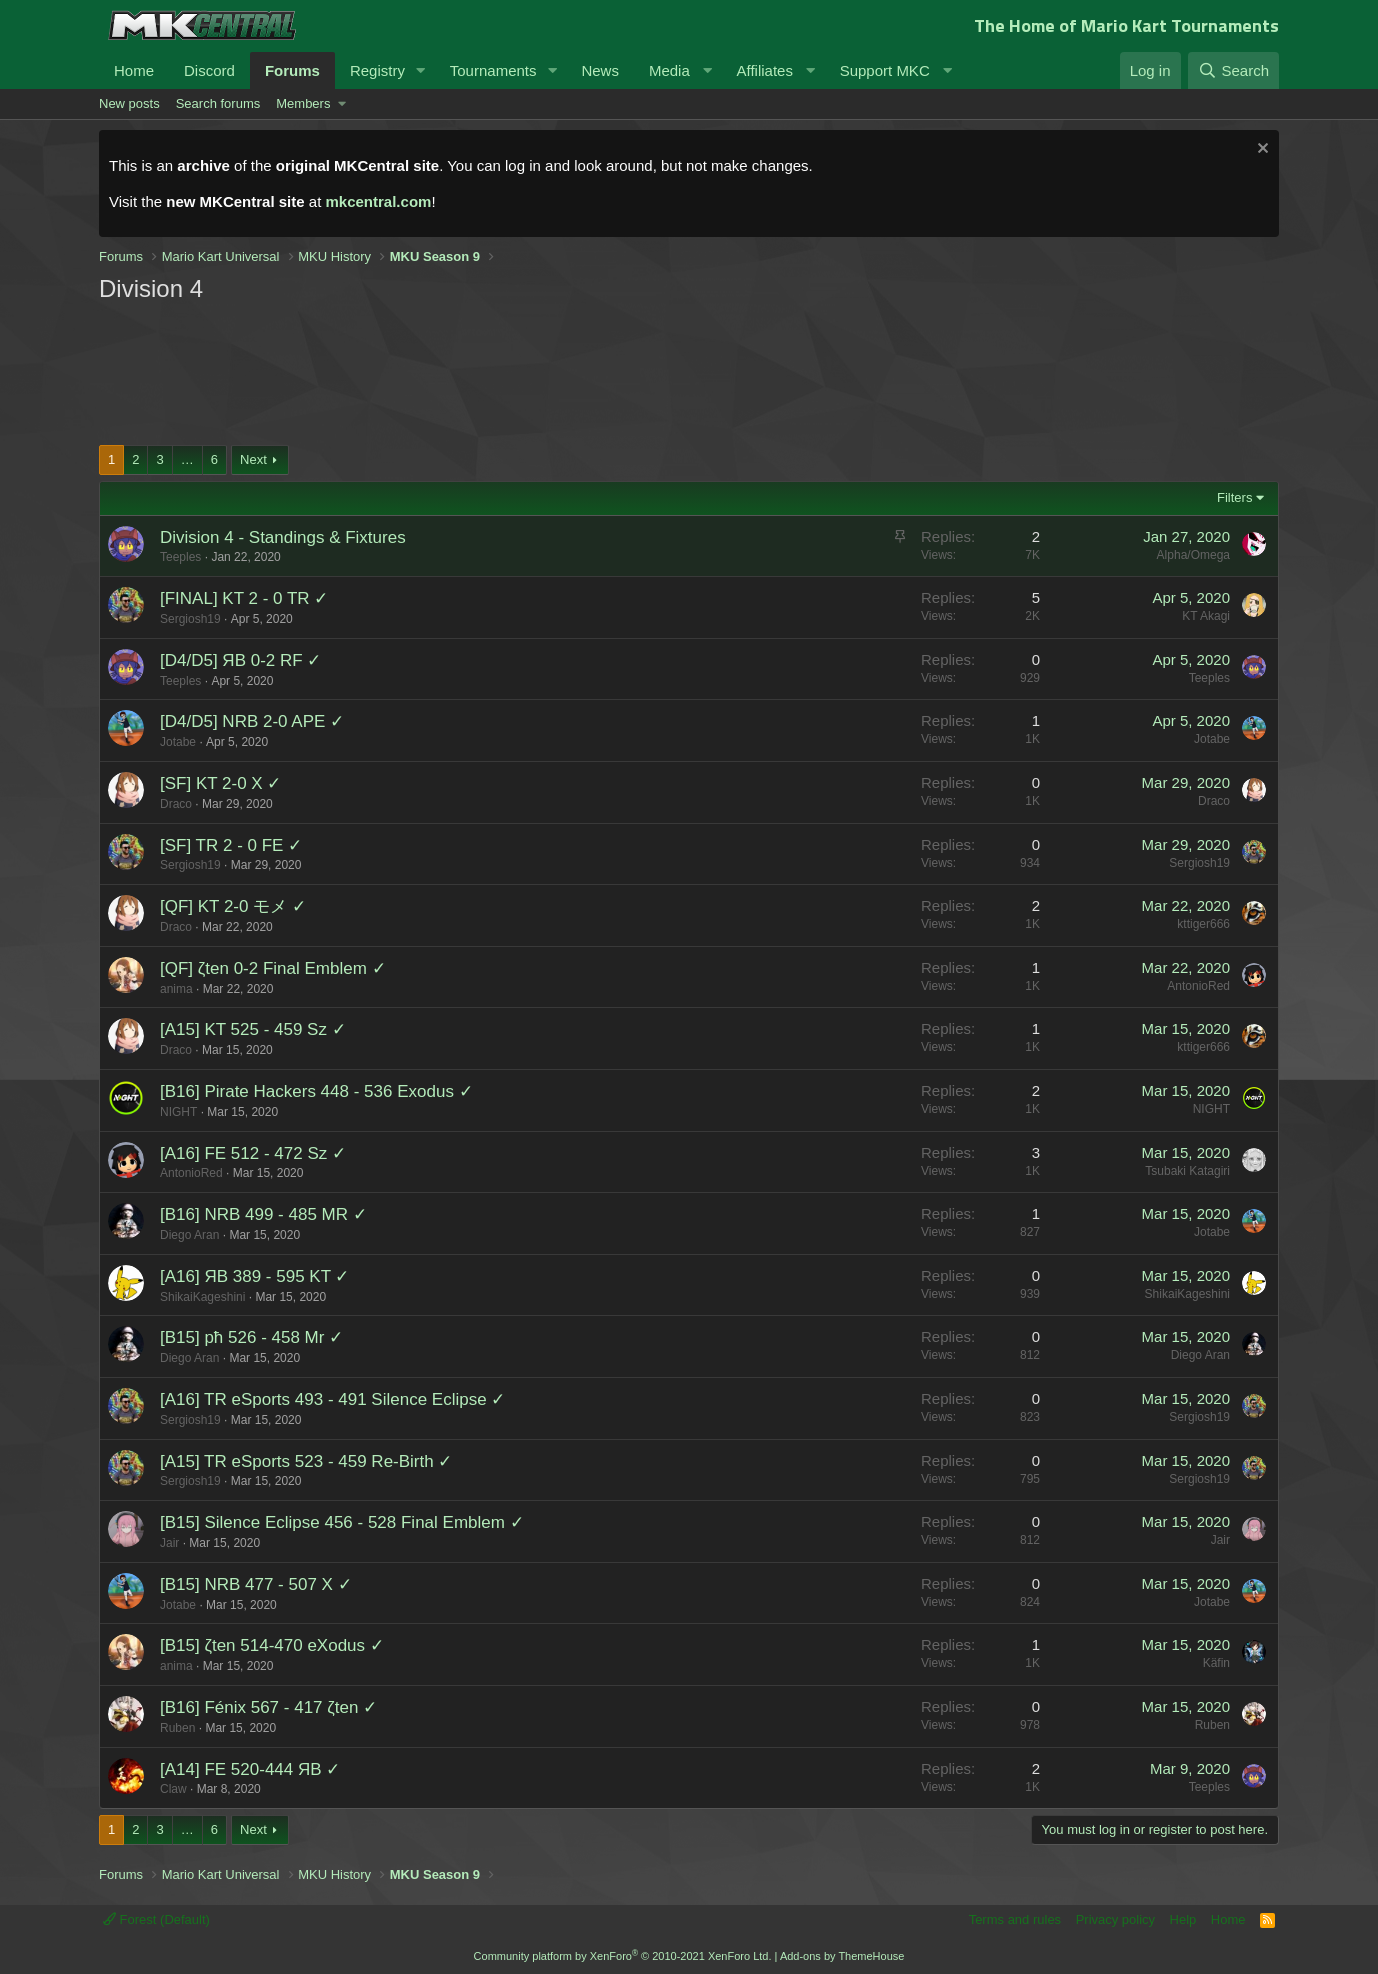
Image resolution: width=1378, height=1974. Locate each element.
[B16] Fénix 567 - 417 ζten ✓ (268, 1707)
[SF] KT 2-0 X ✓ (220, 783)
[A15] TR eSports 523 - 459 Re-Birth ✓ (306, 1461)
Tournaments (493, 70)
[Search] (1233, 70)
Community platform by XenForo (623, 1956)
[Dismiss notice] (1260, 150)
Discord (209, 70)
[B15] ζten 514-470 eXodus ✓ (272, 1645)
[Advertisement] (479, 372)
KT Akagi (1206, 616)
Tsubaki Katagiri (1187, 1171)
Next (253, 459)
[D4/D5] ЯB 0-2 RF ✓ (240, 660)
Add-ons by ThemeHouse (842, 1956)
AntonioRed (1198, 986)
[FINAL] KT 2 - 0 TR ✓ (244, 598)
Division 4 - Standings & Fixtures (283, 537)
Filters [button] (1234, 497)
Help (1183, 1919)
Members (303, 103)
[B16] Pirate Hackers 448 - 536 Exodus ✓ (316, 1091)
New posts (129, 103)
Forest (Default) (156, 1919)
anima (176, 989)
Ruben (177, 1728)
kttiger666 (1203, 924)
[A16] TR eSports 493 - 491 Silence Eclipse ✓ (332, 1399)
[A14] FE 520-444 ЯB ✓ (250, 1769)
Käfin (1216, 1663)
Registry (377, 70)
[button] (421, 70)
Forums (292, 70)
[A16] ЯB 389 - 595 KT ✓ (254, 1276)
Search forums (218, 103)
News (600, 70)
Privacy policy (1115, 1919)
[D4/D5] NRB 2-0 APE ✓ (252, 721)
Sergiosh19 (190, 619)
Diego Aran (189, 1235)
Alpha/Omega (1193, 555)
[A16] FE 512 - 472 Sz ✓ (253, 1153)
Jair (169, 1543)
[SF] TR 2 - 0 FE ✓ (231, 845)
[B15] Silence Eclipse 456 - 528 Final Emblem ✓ (342, 1522)
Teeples (180, 557)
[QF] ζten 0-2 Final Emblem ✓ (273, 968)
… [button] (187, 459)
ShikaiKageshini (202, 1297)
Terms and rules (1015, 1919)
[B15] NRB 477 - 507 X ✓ (256, 1584)
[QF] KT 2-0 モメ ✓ (233, 906)
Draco (176, 804)
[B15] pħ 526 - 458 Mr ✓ (251, 1337)
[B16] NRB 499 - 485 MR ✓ (263, 1214)
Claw (173, 1789)
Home (134, 70)
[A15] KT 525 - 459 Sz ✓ (253, 1029)
